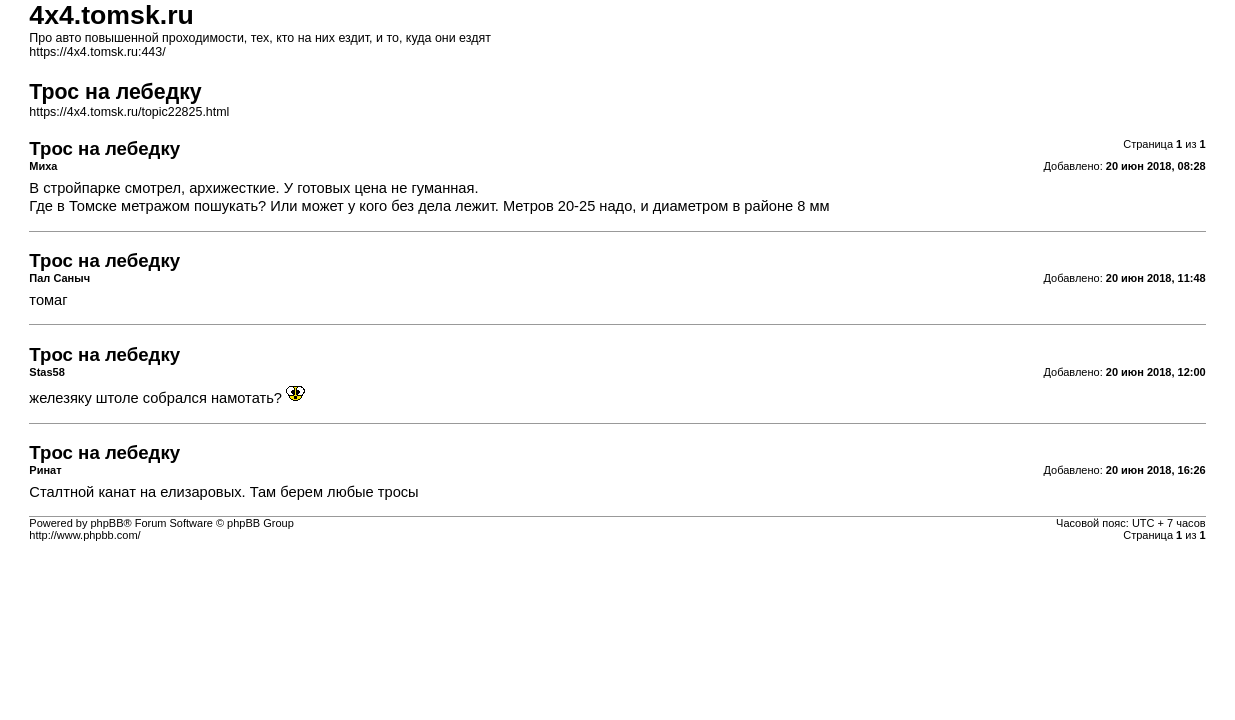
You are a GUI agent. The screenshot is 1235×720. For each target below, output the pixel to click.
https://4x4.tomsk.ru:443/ (97, 52)
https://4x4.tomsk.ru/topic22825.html (129, 112)
